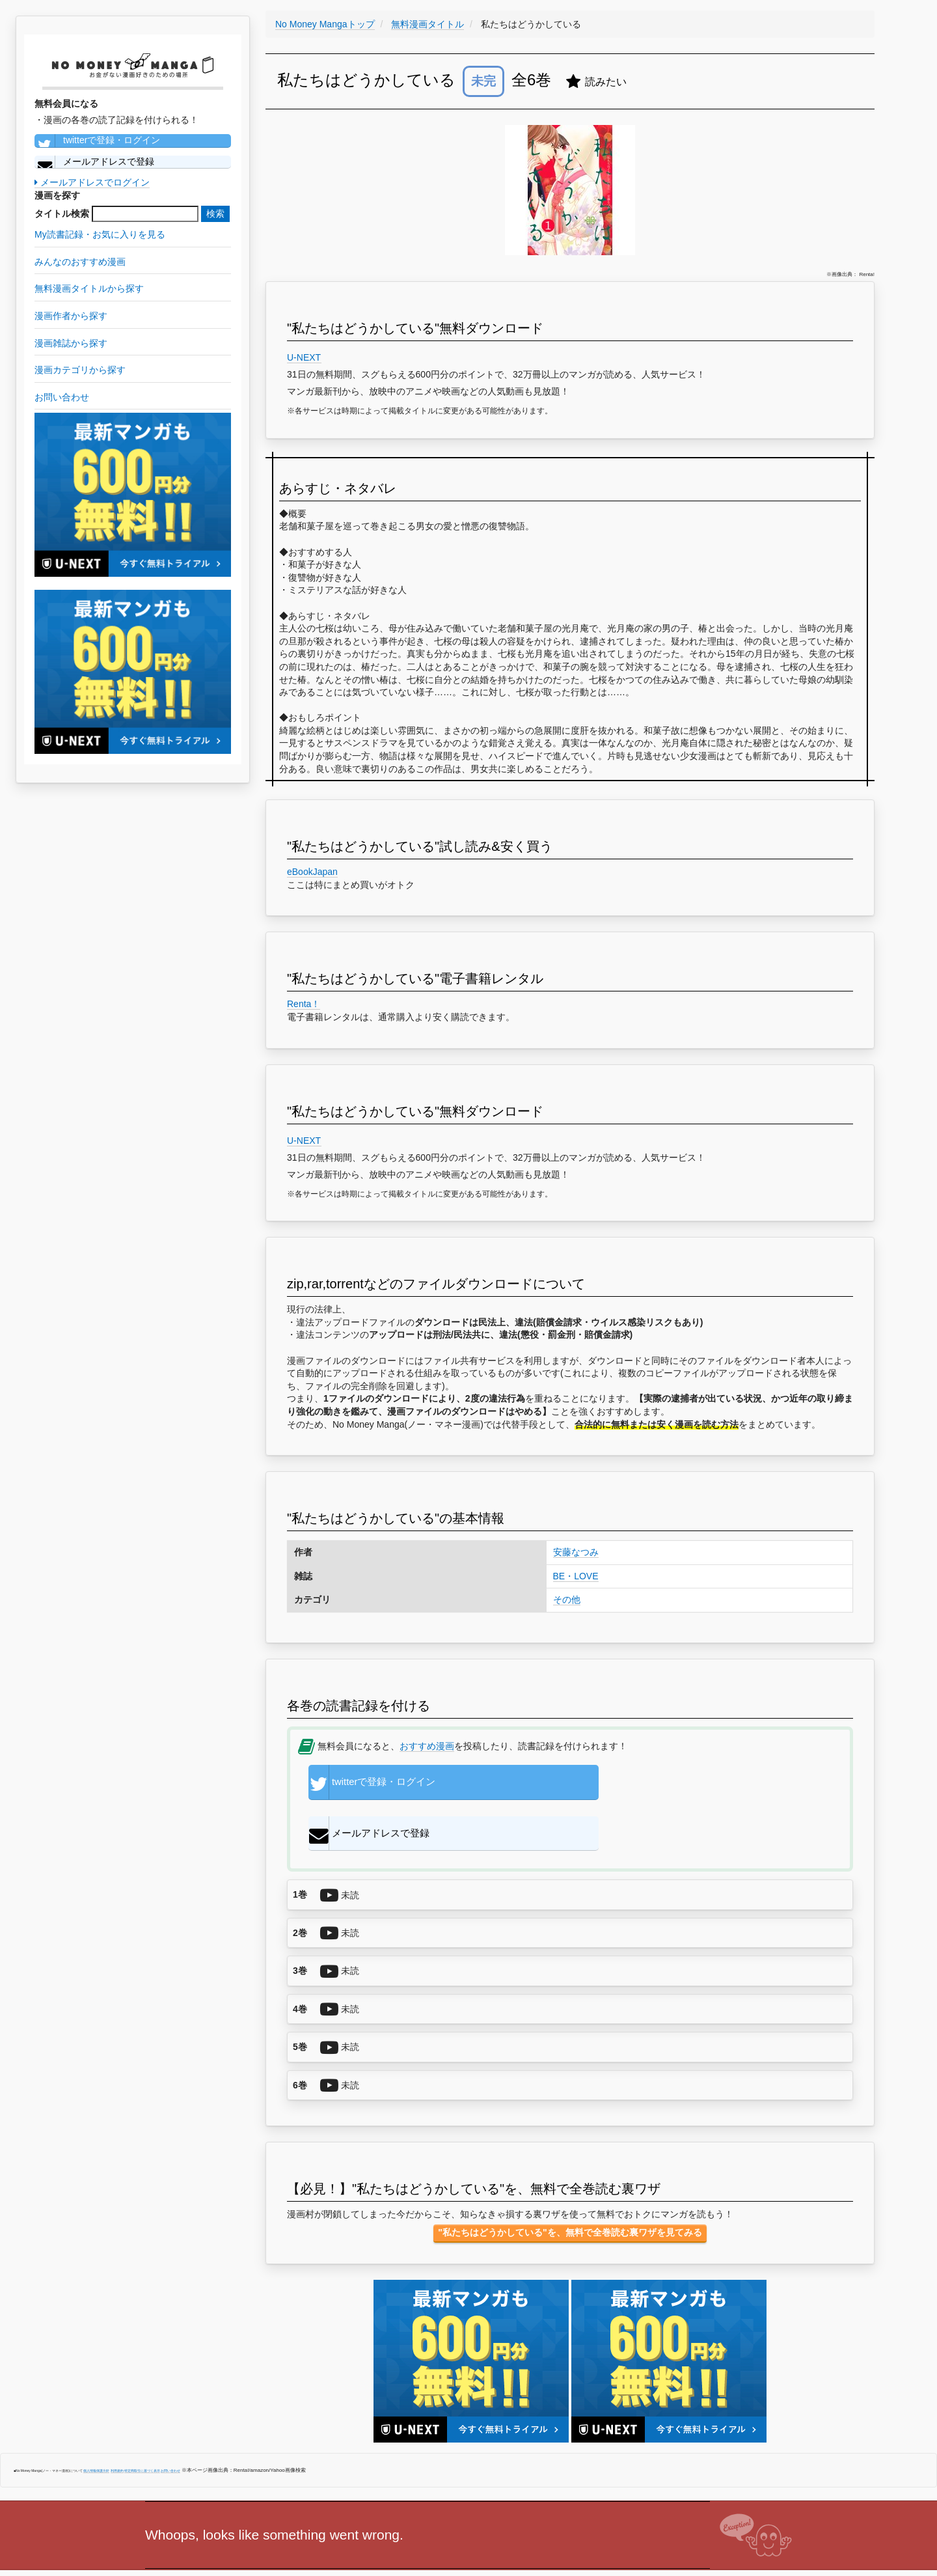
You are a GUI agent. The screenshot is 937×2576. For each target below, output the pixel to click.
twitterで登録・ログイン (97, 140)
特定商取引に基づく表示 (142, 2428)
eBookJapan (312, 871)
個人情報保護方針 (96, 2428)
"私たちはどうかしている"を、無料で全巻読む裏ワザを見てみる (569, 2189)
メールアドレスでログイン (92, 182)
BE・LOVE (576, 1576)
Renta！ (303, 1004)
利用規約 (117, 2428)
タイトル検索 (61, 213)
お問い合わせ (170, 2428)
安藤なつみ (576, 1552)
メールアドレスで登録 (94, 162)
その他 (566, 1599)
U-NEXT (304, 357)
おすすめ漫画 (427, 1746)
